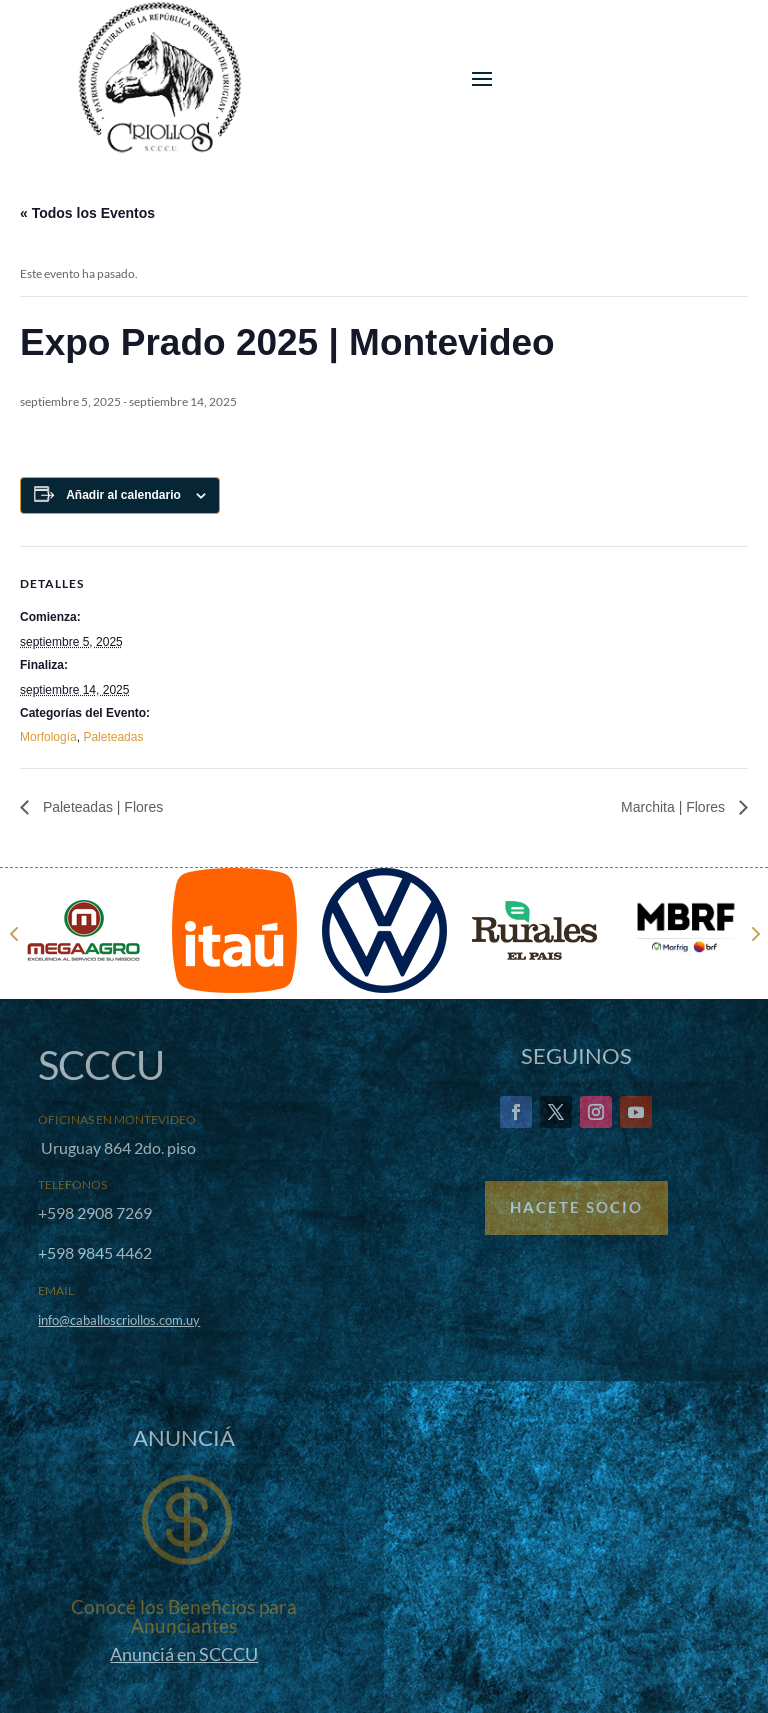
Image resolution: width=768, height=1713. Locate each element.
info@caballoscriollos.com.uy (119, 1320)
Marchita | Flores (675, 807)
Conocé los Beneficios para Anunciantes (184, 1616)
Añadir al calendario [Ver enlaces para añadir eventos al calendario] (123, 495)
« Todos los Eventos (87, 213)
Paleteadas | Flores (101, 807)
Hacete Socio (576, 1207)
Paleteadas (113, 737)
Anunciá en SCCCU (184, 1654)
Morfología (48, 737)
